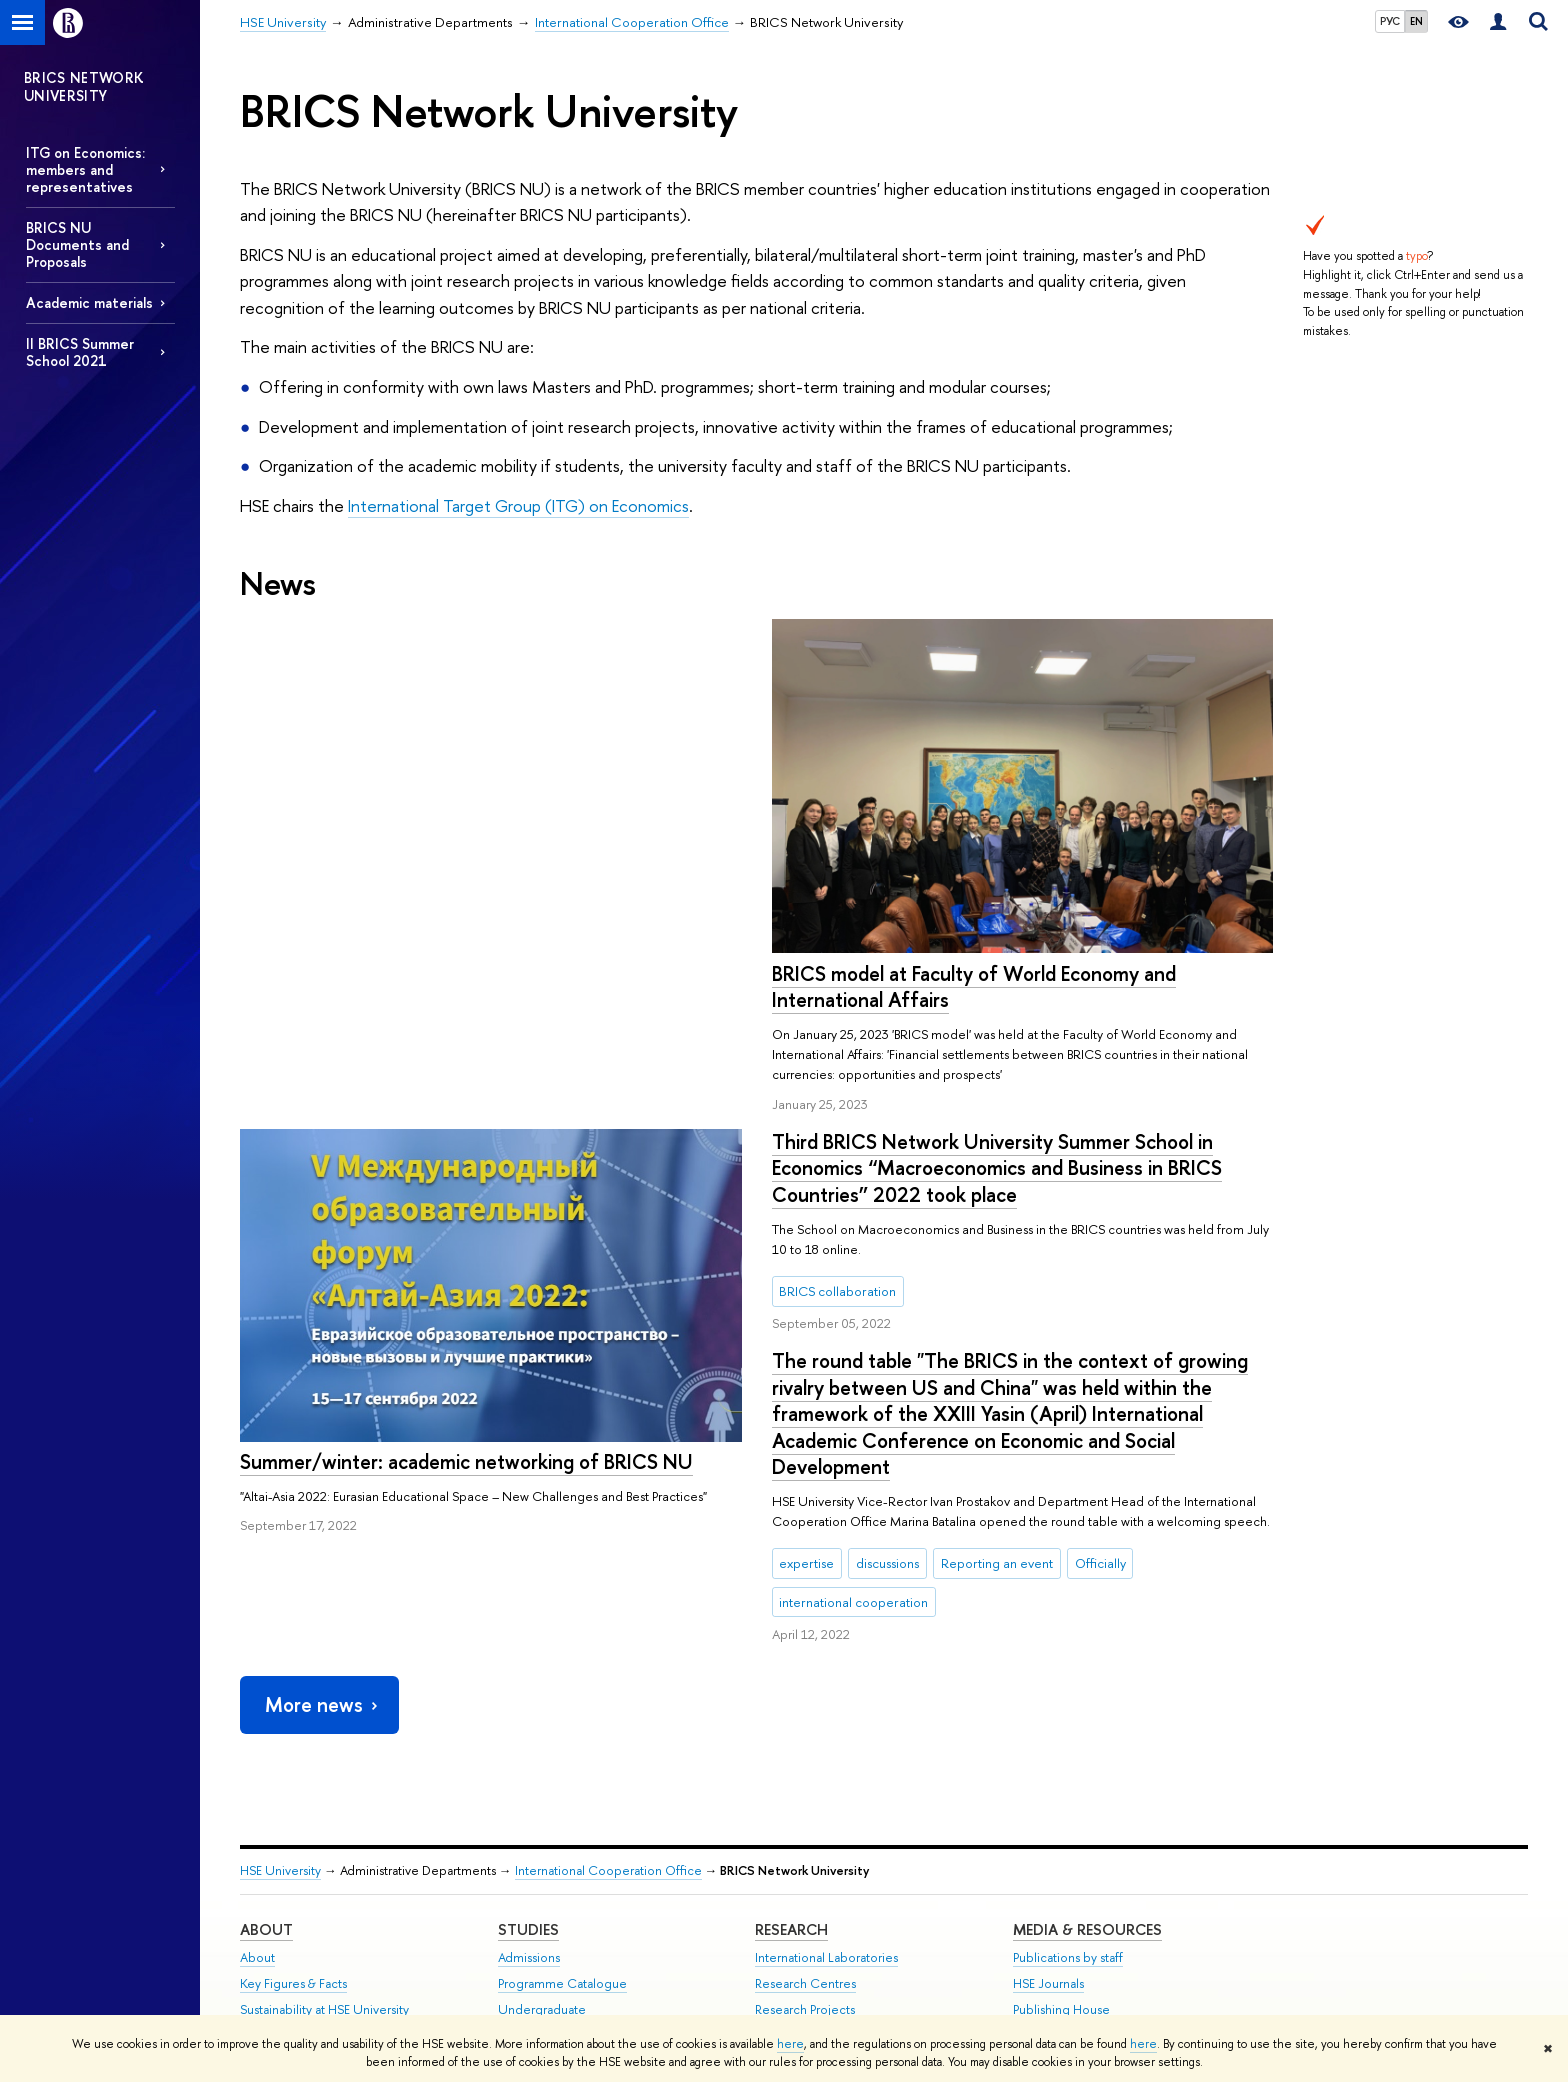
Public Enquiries (284, 1966)
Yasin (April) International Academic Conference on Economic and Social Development (860, 1914)
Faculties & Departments (308, 1816)
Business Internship (550, 1920)
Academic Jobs (798, 1868)
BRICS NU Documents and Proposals (77, 244)
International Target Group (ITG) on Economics (518, 505)
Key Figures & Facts (293, 1764)
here (790, 2044)
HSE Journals (1048, 1764)
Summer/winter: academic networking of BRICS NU (997, 951)
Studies (528, 1709)
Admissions (529, 1738)
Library (1031, 1816)
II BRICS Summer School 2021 (80, 352)
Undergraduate (542, 1790)
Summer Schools (546, 1868)
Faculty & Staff (279, 1868)
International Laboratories (826, 1738)
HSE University (280, 1651)
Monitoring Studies (809, 1816)
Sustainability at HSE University (324, 1790)
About (266, 1709)
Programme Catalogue (562, 1764)
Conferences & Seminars (825, 1842)
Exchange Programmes (562, 1842)
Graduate (525, 1816)
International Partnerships (309, 1842)
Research (791, 1709)
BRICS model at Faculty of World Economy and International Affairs (442, 987)
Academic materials (89, 302)
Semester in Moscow (557, 1894)
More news (323, 1485)
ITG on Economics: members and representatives (85, 169)
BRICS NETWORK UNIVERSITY (84, 86)
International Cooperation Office (608, 1651)
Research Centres (805, 1764)
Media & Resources (1087, 1709)
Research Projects (805, 1790)
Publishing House (1061, 1790)
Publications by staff (1068, 1738)
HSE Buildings (277, 1894)
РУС (1390, 21)
